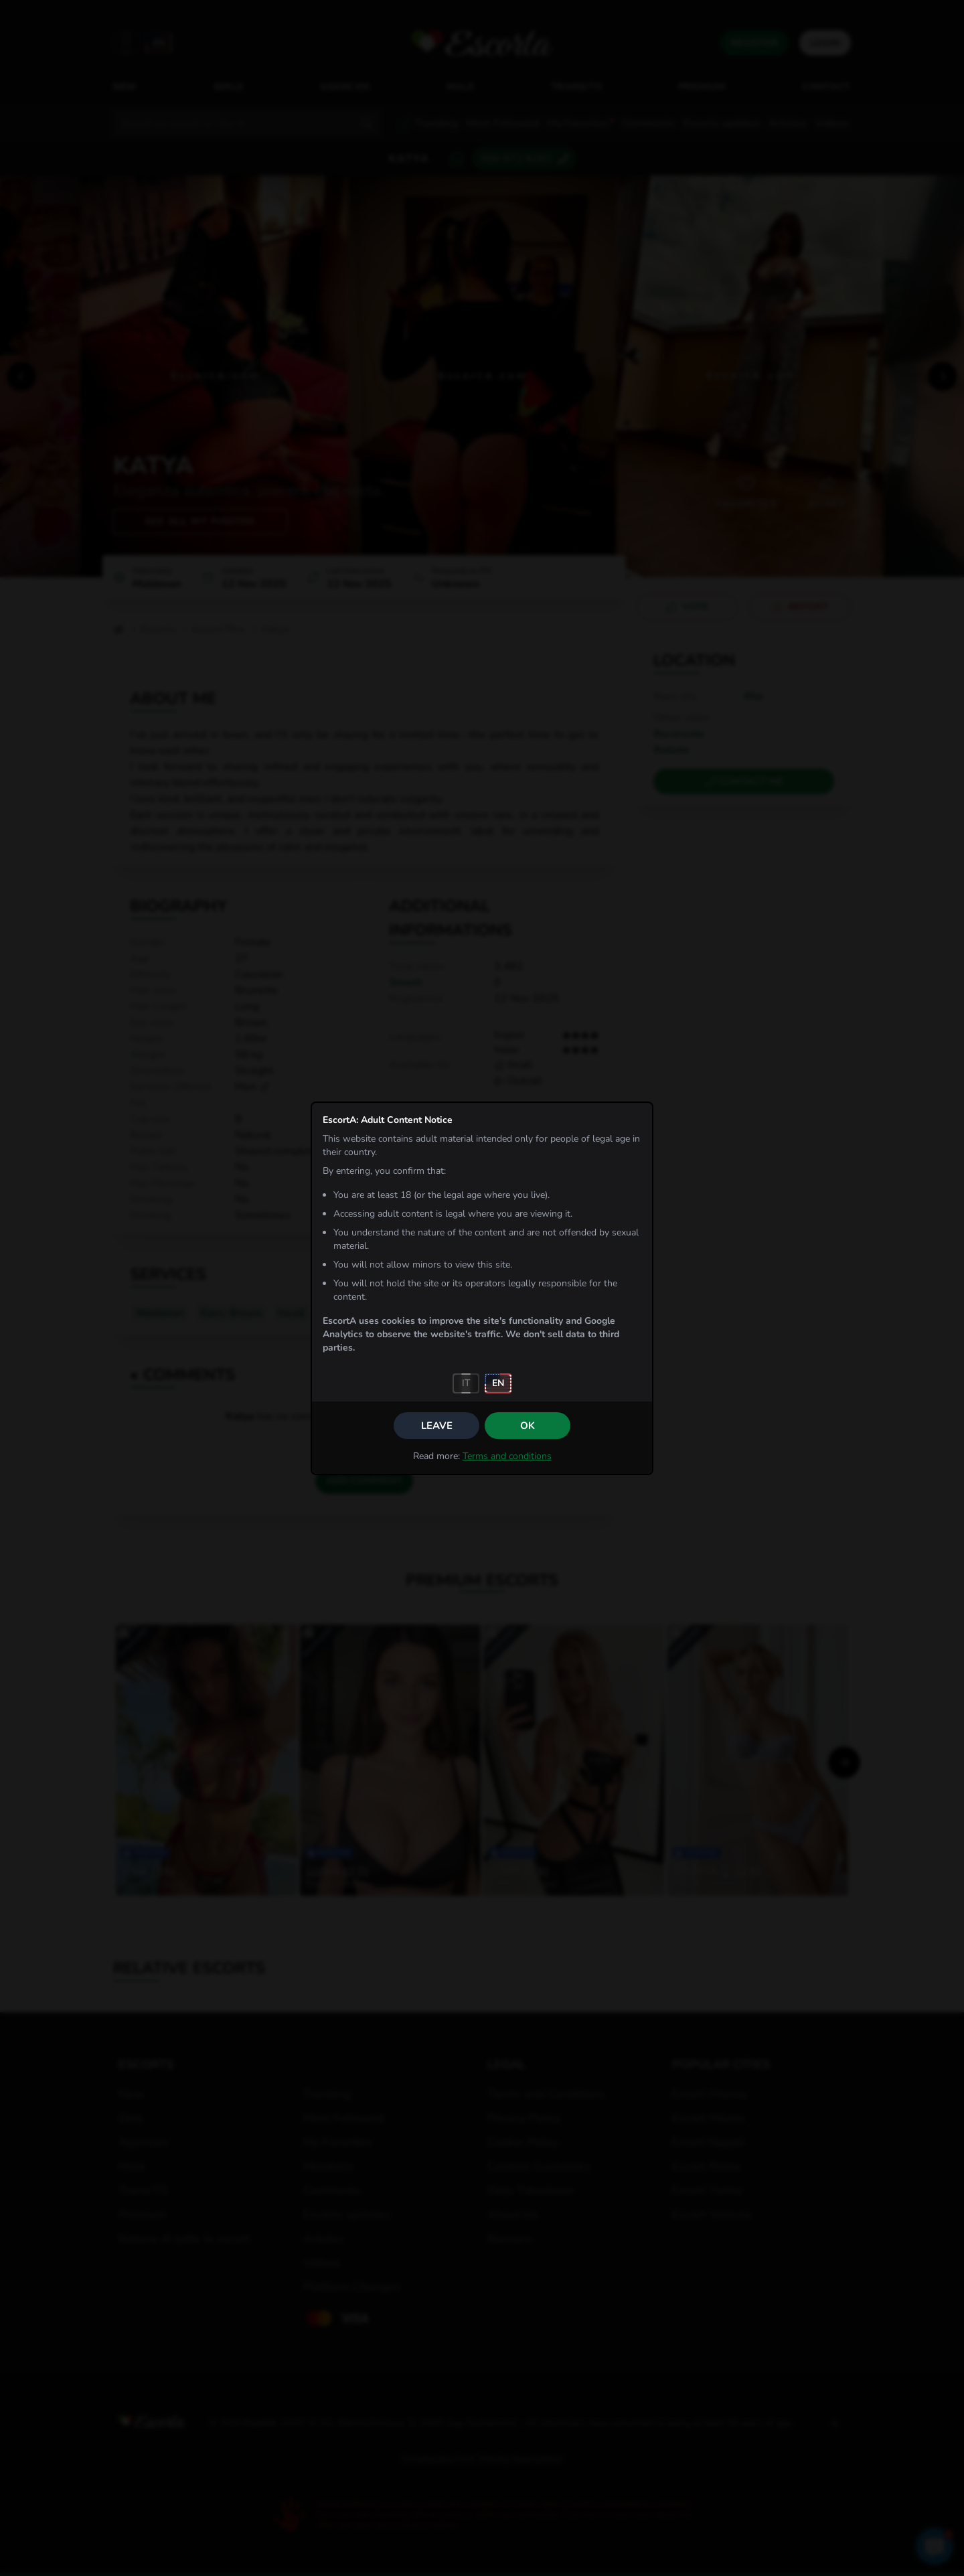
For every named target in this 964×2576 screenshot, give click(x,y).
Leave (437, 1425)
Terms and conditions (507, 1456)
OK (527, 1425)
